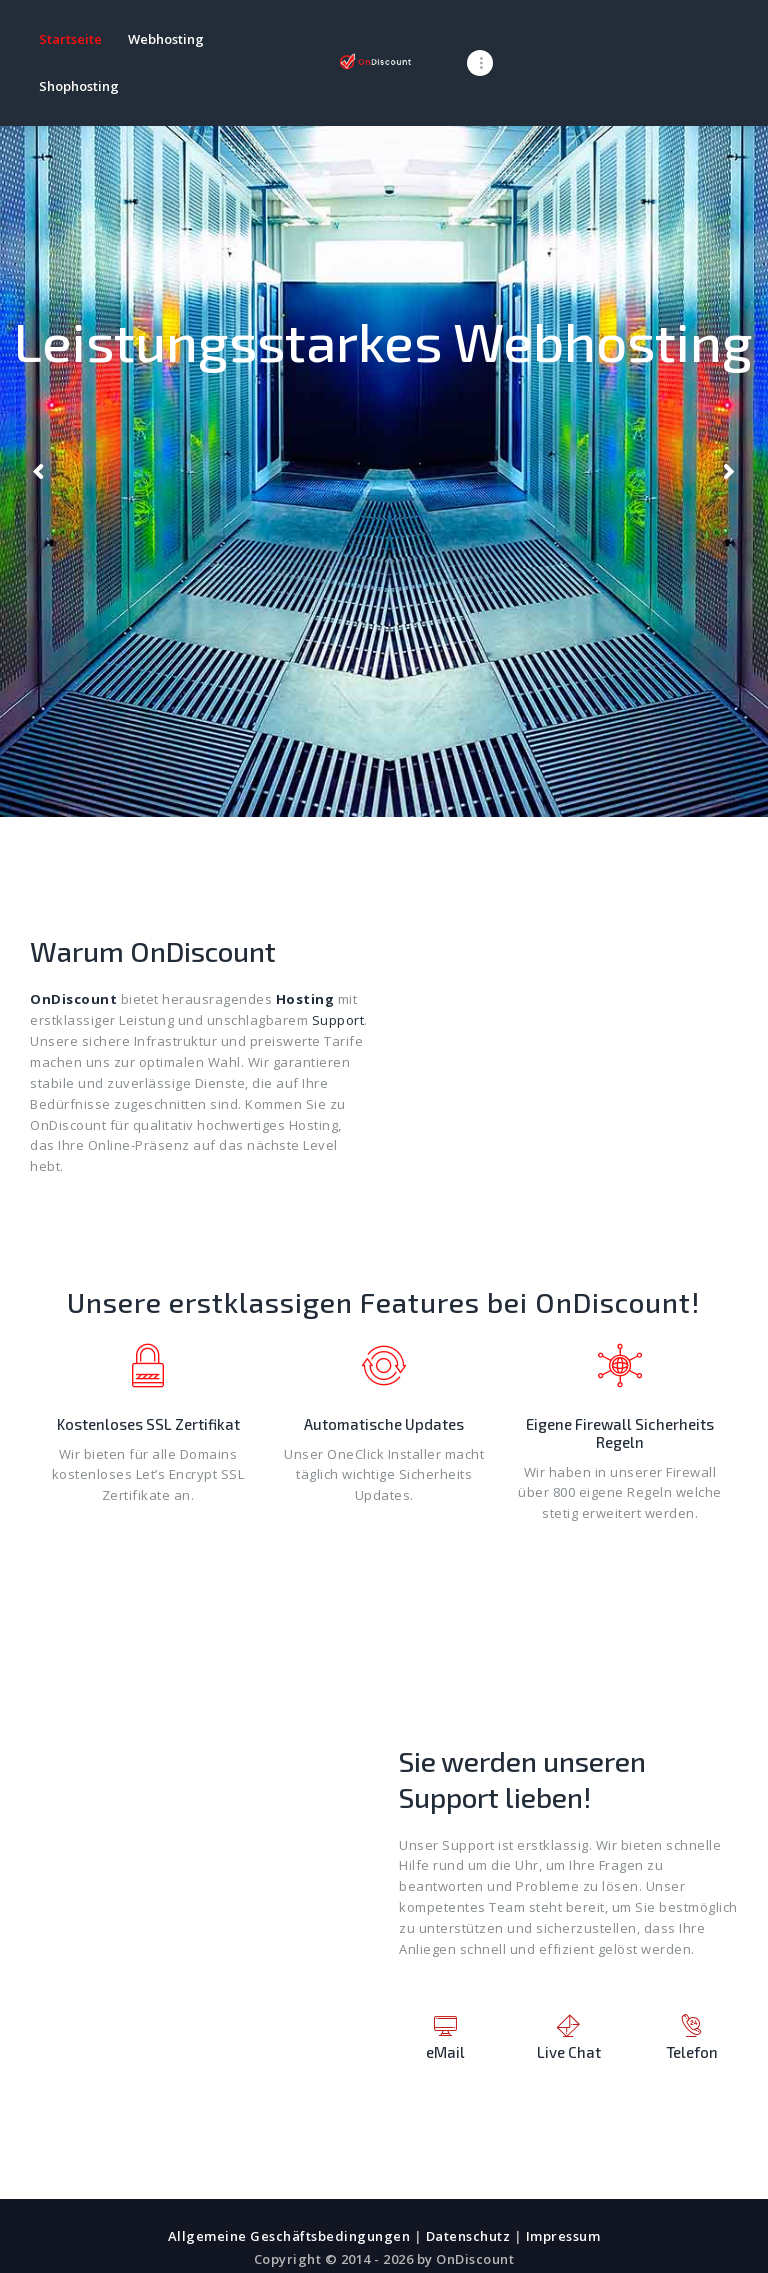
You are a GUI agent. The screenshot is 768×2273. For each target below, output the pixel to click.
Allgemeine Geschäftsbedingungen (289, 2189)
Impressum (563, 2189)
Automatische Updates (384, 1377)
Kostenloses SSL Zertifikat (148, 1377)
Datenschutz (468, 2189)
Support (338, 973)
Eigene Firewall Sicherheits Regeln (620, 1386)
